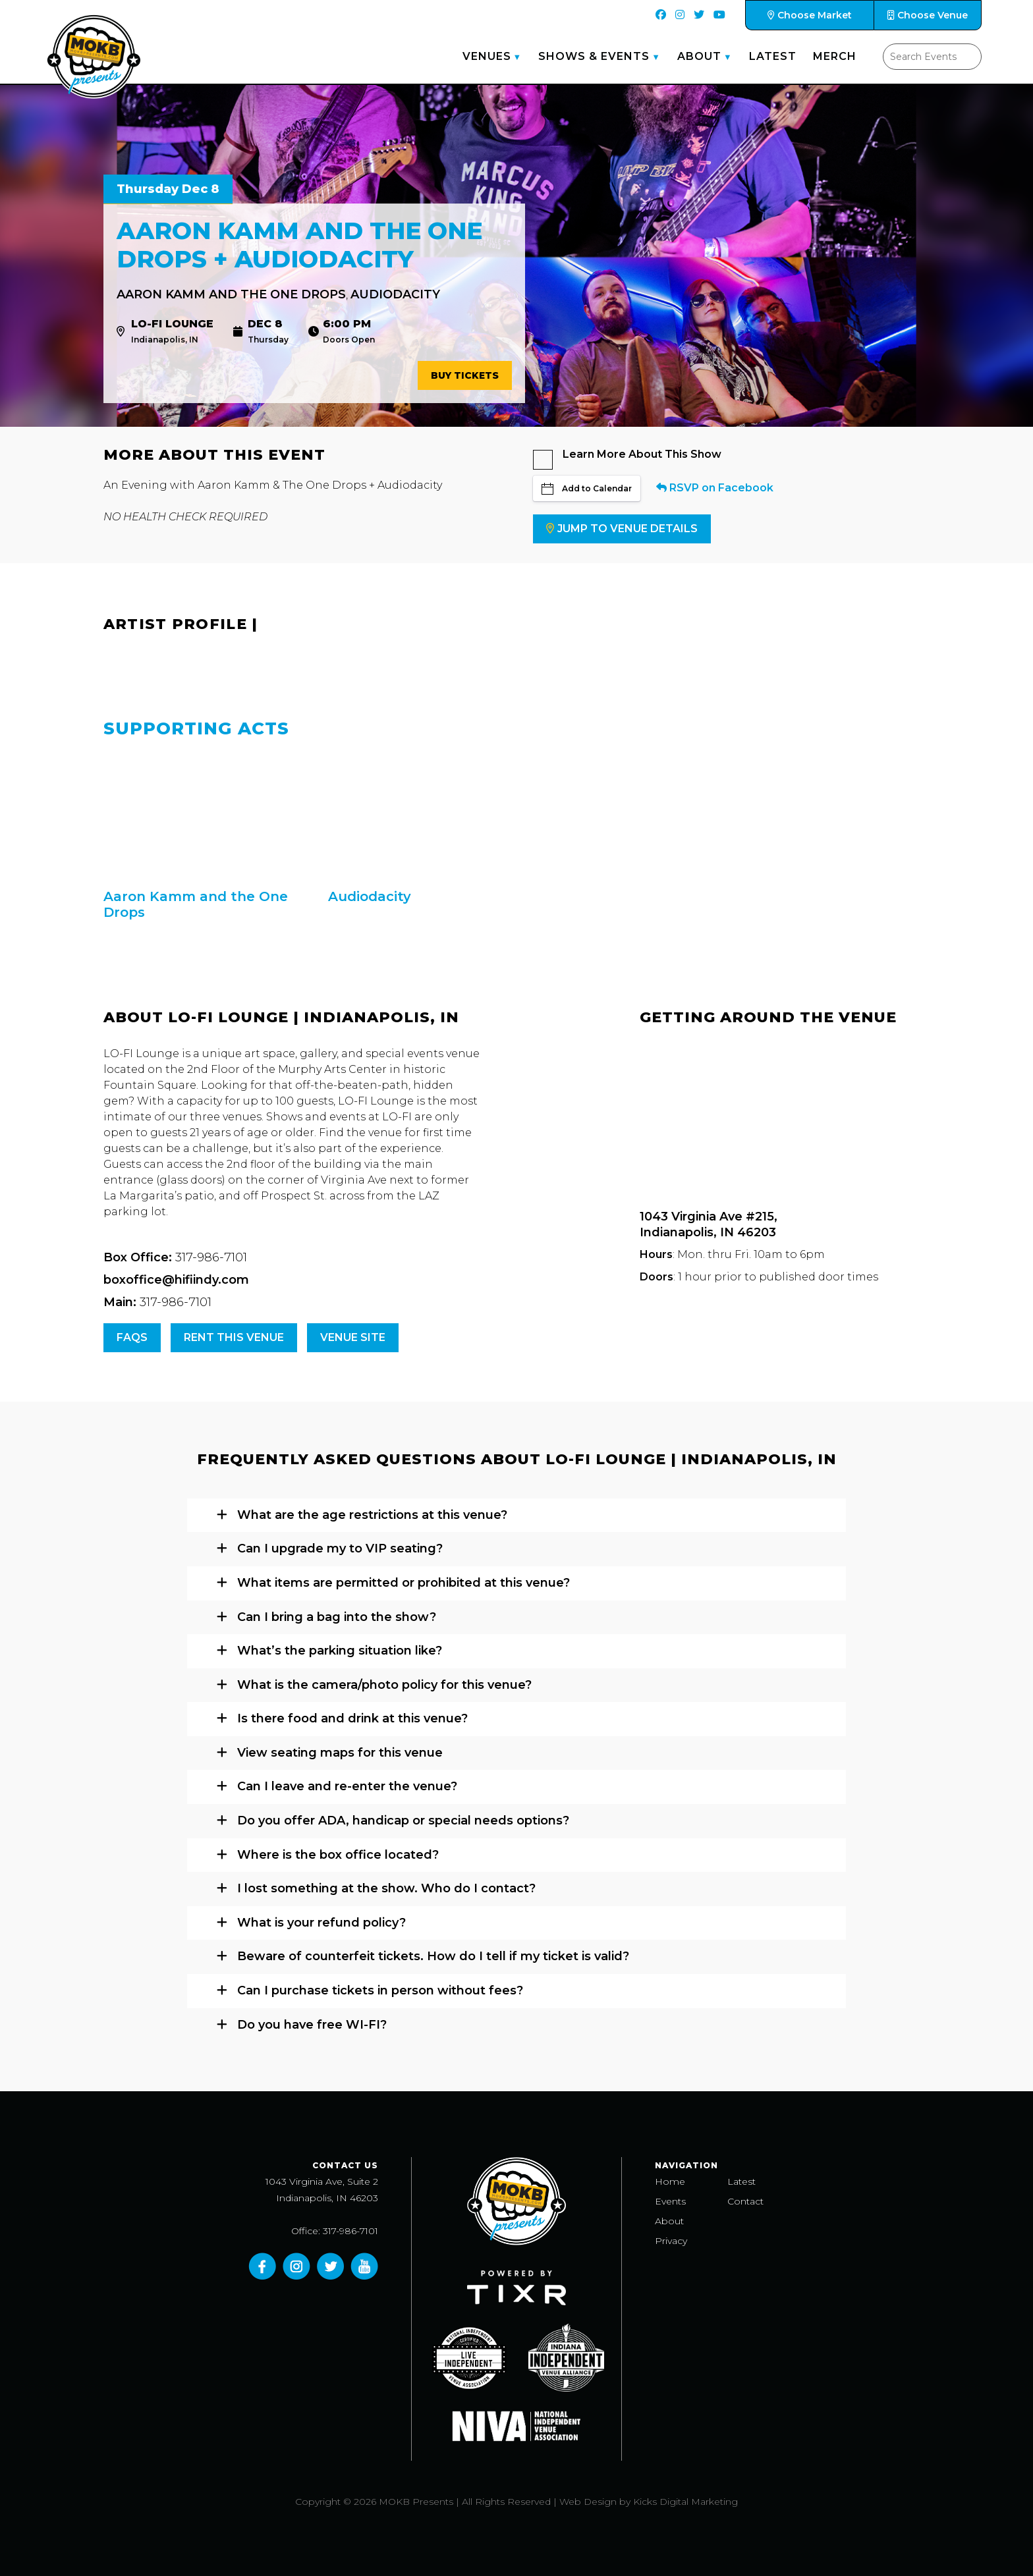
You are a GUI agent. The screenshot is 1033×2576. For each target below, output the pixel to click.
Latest (772, 56)
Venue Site (352, 1337)
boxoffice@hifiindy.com (176, 1280)
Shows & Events (594, 56)
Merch (834, 56)
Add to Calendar (587, 489)
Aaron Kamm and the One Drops (231, 294)
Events (670, 2201)
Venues (486, 56)
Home (670, 2181)
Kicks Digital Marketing (685, 2501)
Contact (745, 2201)
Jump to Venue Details (622, 528)
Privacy (671, 2241)
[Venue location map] (785, 1118)
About (699, 56)
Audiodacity (395, 294)
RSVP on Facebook (714, 487)
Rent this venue (234, 1337)
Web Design (588, 2501)
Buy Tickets (465, 375)
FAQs (132, 1337)
